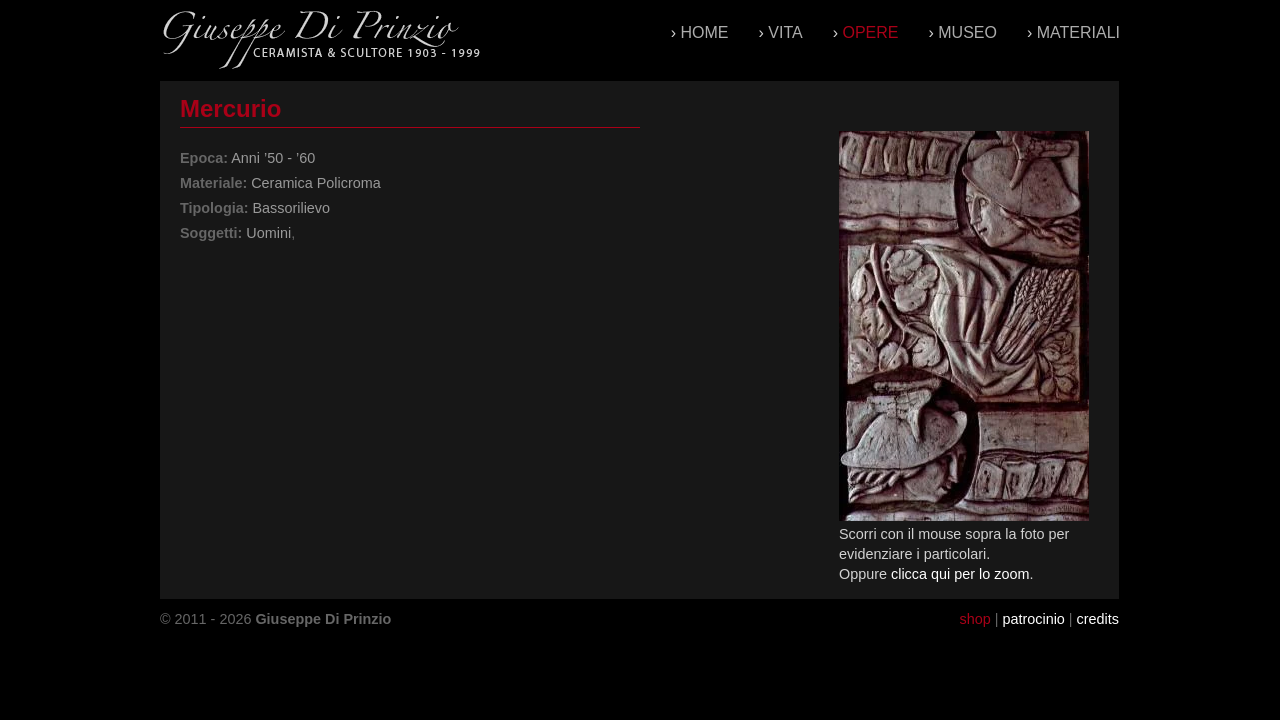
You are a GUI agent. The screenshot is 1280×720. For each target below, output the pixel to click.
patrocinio (1033, 619)
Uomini (268, 233)
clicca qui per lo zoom (960, 574)
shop (974, 619)
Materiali (1078, 32)
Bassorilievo (291, 208)
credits (1098, 619)
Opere (870, 32)
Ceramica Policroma (316, 183)
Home (705, 32)
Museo (967, 32)
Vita (785, 32)
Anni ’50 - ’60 (273, 158)
